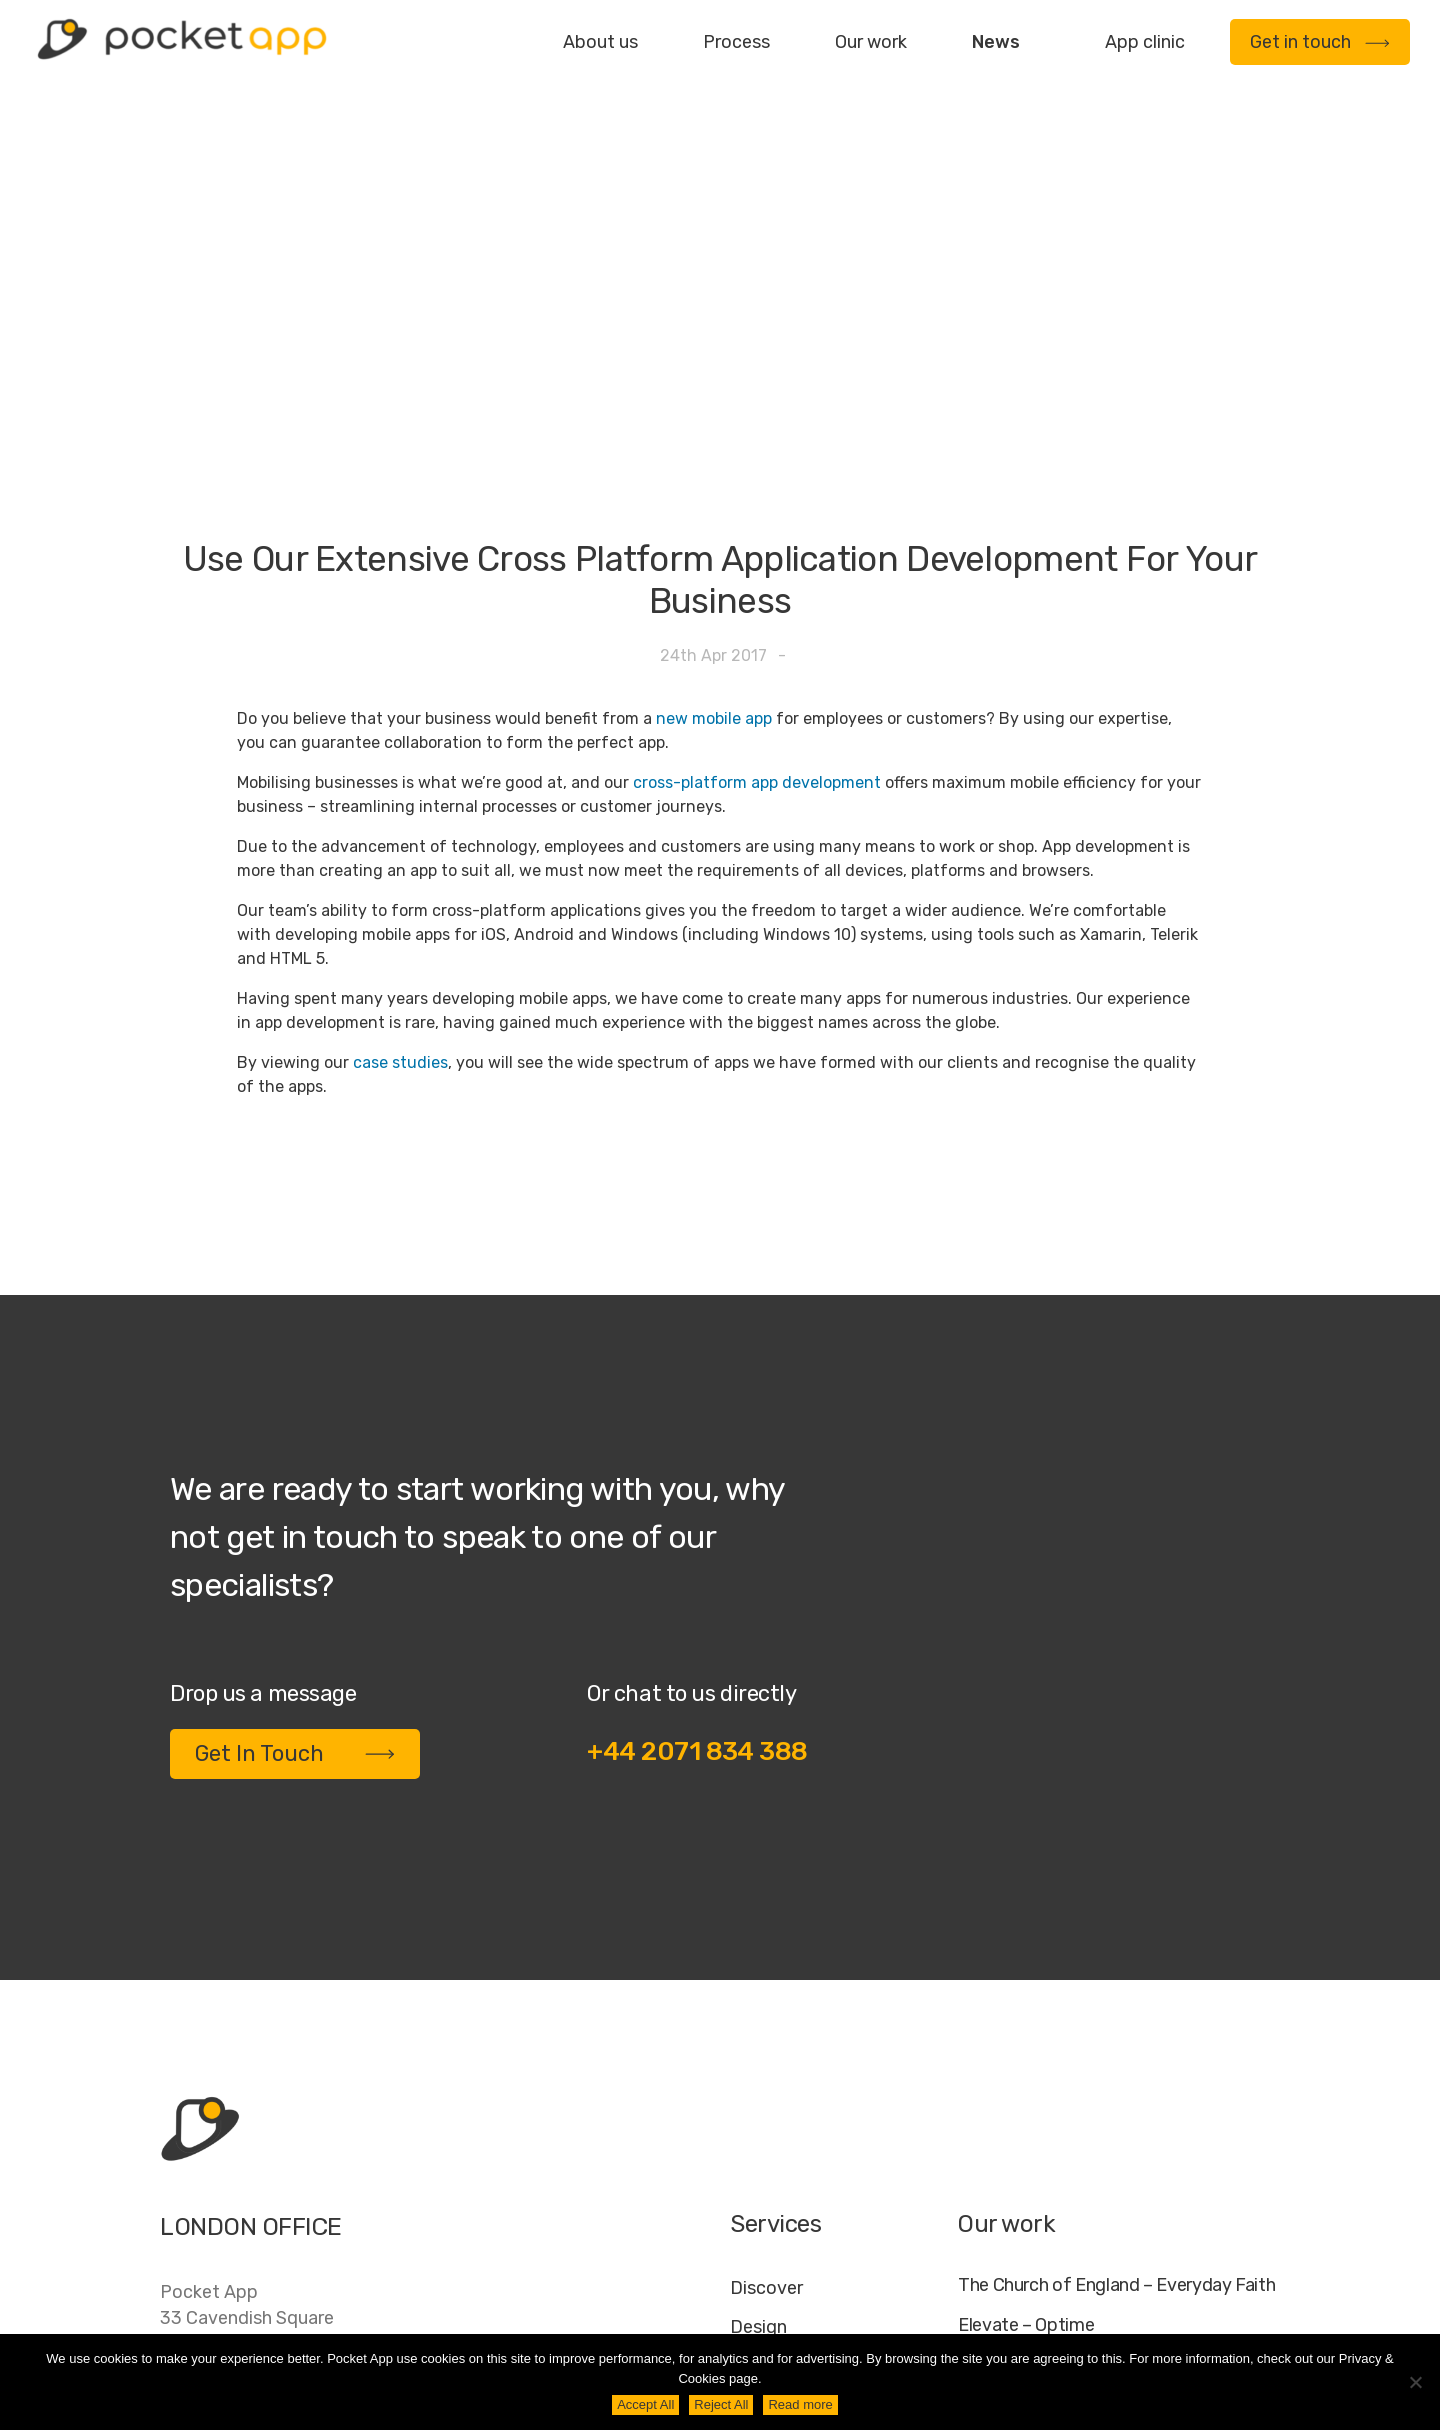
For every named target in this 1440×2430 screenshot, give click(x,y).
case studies (400, 814)
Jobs (1023, 2317)
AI (1261, 2317)
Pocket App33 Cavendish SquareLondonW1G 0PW (247, 2083)
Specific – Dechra (1028, 2159)
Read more (800, 2404)
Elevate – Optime (1026, 2077)
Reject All (721, 2404)
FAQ (1082, 2317)
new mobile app (714, 470)
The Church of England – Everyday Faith (1116, 2037)
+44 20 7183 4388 (239, 2163)
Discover (766, 2040)
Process (736, 42)
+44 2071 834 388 (697, 1503)
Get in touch (1320, 42)
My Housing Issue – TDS (1053, 2118)
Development (786, 2118)
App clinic (1145, 42)
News (996, 42)
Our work (871, 42)
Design (758, 2079)
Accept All (645, 2404)
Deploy (759, 2157)
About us (600, 42)
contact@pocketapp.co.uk (270, 2204)
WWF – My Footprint (1038, 2199)
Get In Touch (295, 1505)
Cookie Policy (1176, 2317)
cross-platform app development (757, 534)
